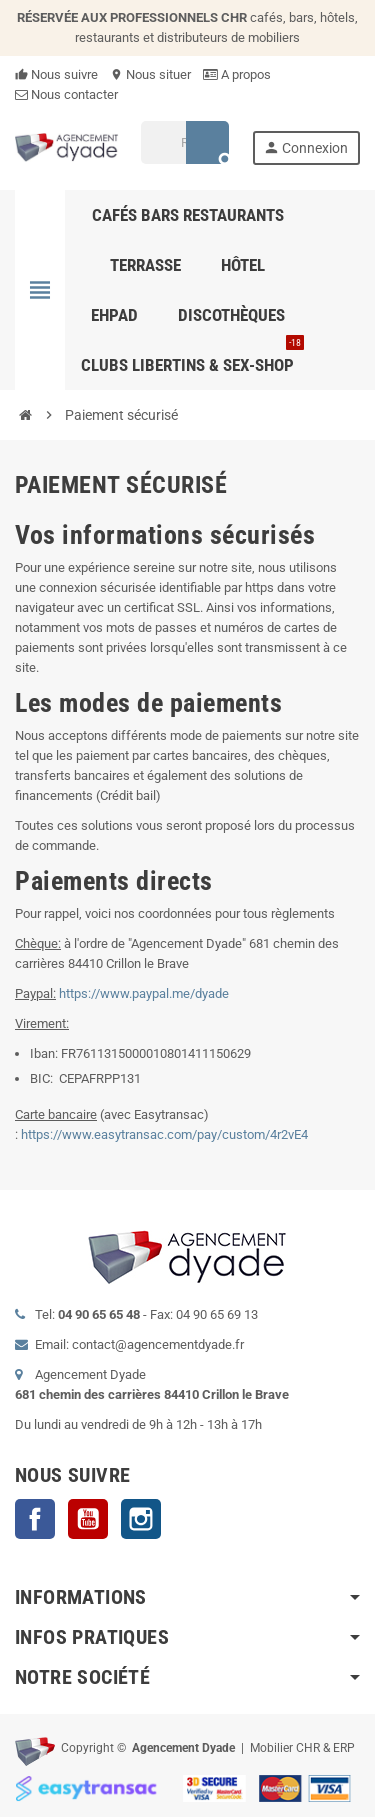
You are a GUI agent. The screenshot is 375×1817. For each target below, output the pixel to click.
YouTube (88, 1519)
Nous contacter (66, 94)
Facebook (35, 1519)
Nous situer (150, 74)
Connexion (305, 147)
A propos (237, 74)
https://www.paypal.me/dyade (144, 993)
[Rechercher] (184, 142)
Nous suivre (56, 74)
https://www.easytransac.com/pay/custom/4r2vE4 (164, 1134)
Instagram (141, 1519)
